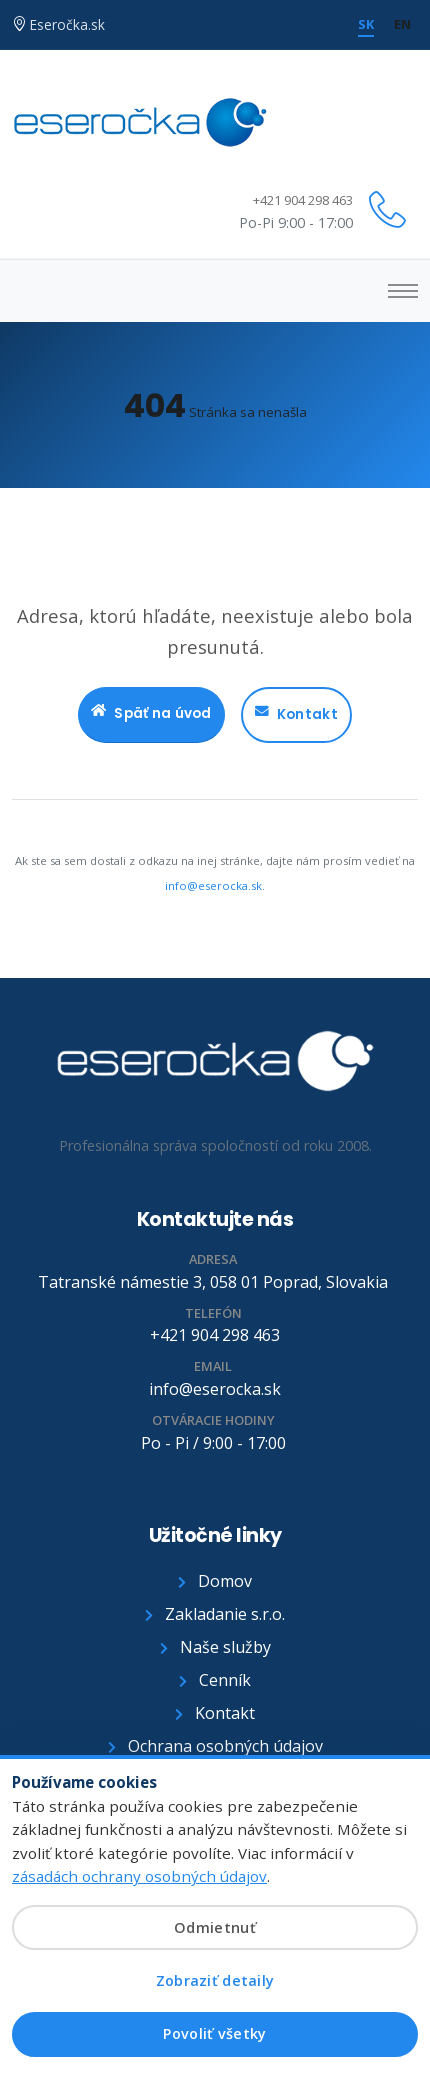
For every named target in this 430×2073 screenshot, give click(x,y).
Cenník (215, 1680)
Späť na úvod (151, 715)
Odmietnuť (215, 1927)
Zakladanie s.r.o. (215, 1614)
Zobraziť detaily (215, 1980)
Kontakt (296, 715)
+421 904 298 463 (303, 200)
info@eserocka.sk (213, 885)
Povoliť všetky (214, 2033)
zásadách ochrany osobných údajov (139, 1876)
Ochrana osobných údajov (215, 1746)
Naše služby (215, 1647)
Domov (215, 1581)
